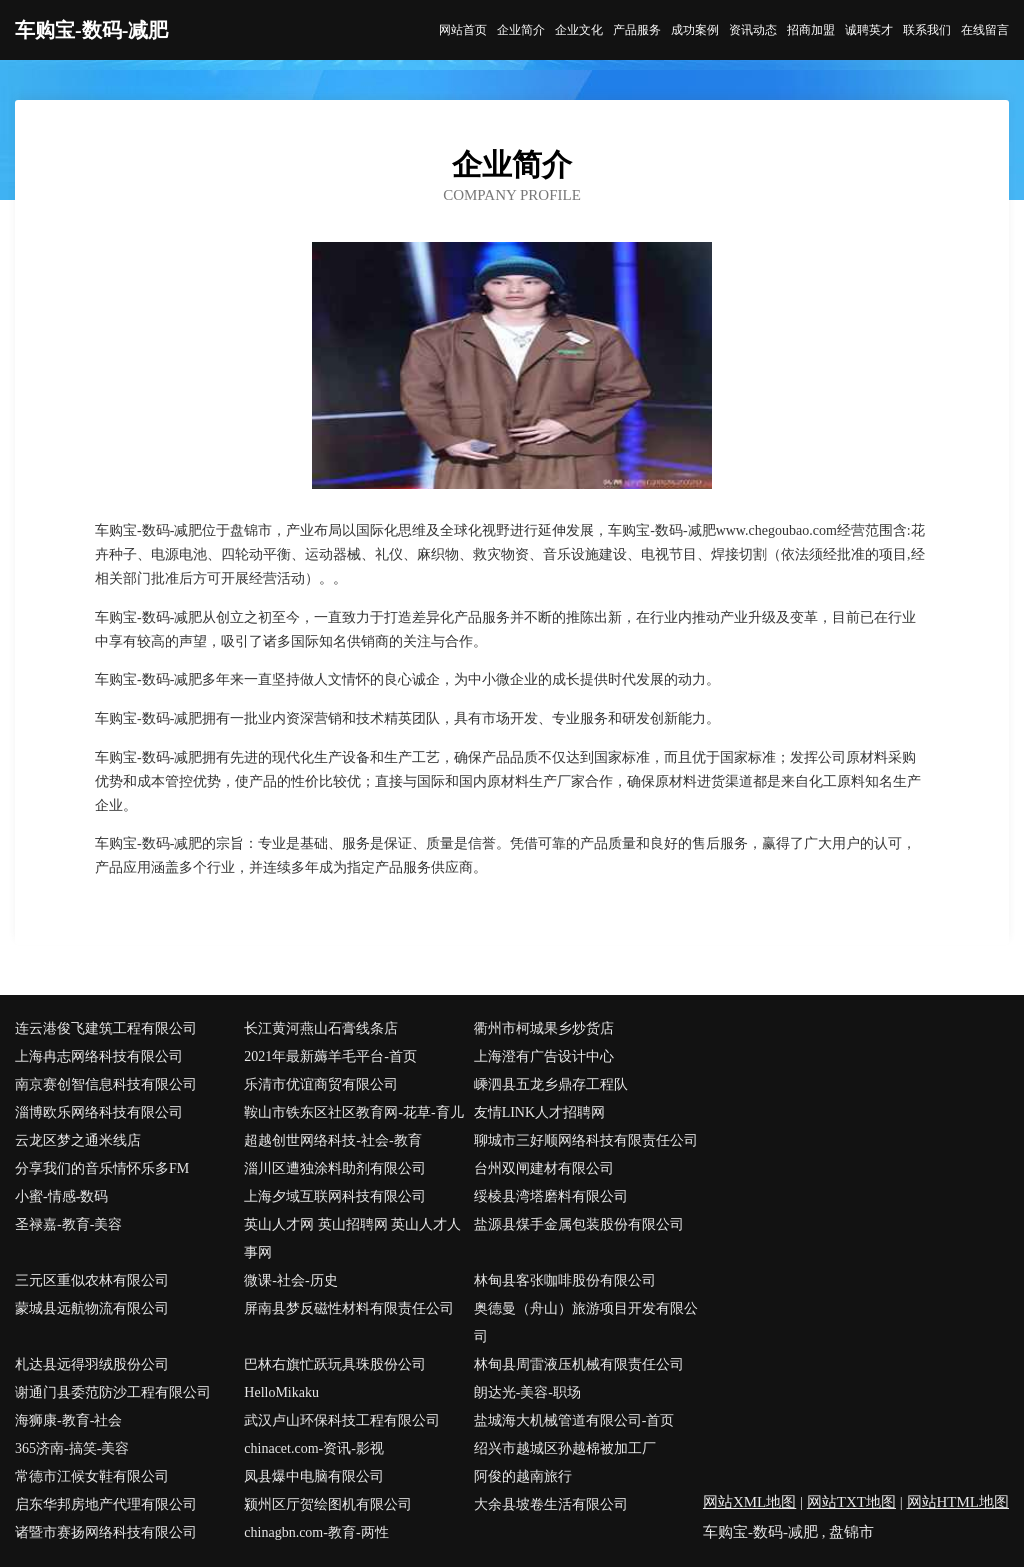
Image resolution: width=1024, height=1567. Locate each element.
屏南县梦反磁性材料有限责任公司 (349, 1308)
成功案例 (695, 30)
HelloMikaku (281, 1392)
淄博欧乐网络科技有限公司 (99, 1112)
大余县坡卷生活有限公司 (551, 1504)
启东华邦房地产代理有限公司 (106, 1504)
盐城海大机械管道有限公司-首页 (574, 1420)
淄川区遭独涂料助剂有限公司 (335, 1168)
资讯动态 (753, 30)
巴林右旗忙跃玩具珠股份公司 (335, 1364)
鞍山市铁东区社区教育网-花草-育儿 (353, 1112)
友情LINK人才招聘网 (539, 1112)
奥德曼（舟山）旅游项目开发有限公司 (586, 1322)
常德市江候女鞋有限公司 (92, 1476)
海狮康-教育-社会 (68, 1420)
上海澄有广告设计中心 (544, 1056)
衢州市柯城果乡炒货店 (544, 1028)
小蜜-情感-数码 (61, 1196)
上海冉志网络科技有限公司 (99, 1056)
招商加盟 (811, 30)
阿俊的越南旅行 (523, 1476)
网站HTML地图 (958, 1502)
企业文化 (579, 30)
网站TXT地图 (851, 1502)
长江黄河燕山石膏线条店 (321, 1028)
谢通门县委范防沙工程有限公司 (113, 1392)
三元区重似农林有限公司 (92, 1280)
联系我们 (927, 30)
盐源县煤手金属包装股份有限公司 (579, 1224)
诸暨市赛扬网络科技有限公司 (106, 1532)
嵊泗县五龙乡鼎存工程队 (551, 1084)
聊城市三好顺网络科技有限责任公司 (586, 1140)
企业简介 (521, 30)
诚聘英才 (869, 30)
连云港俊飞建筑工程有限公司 (106, 1028)
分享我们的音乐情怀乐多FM (102, 1168)
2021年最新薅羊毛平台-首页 (330, 1056)
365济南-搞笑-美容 (72, 1448)
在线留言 (985, 30)
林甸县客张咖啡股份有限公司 (565, 1280)
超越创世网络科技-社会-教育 (332, 1140)
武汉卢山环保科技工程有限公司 (342, 1420)
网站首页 (463, 30)
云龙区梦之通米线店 (78, 1140)
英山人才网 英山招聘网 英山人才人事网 (352, 1238)
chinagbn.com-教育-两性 (316, 1532)
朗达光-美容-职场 (527, 1392)
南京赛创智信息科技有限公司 (106, 1084)
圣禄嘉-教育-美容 (68, 1224)
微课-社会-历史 (290, 1280)
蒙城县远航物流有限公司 (92, 1308)
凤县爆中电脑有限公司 (314, 1476)
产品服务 (637, 30)
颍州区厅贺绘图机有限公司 (328, 1504)
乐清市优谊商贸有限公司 (321, 1084)
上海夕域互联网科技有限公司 (335, 1196)
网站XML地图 (749, 1502)
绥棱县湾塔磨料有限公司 (551, 1196)
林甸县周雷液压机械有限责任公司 (579, 1364)
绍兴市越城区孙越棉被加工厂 (565, 1448)
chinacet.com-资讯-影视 (314, 1448)
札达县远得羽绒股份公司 (92, 1364)
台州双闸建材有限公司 (544, 1168)
